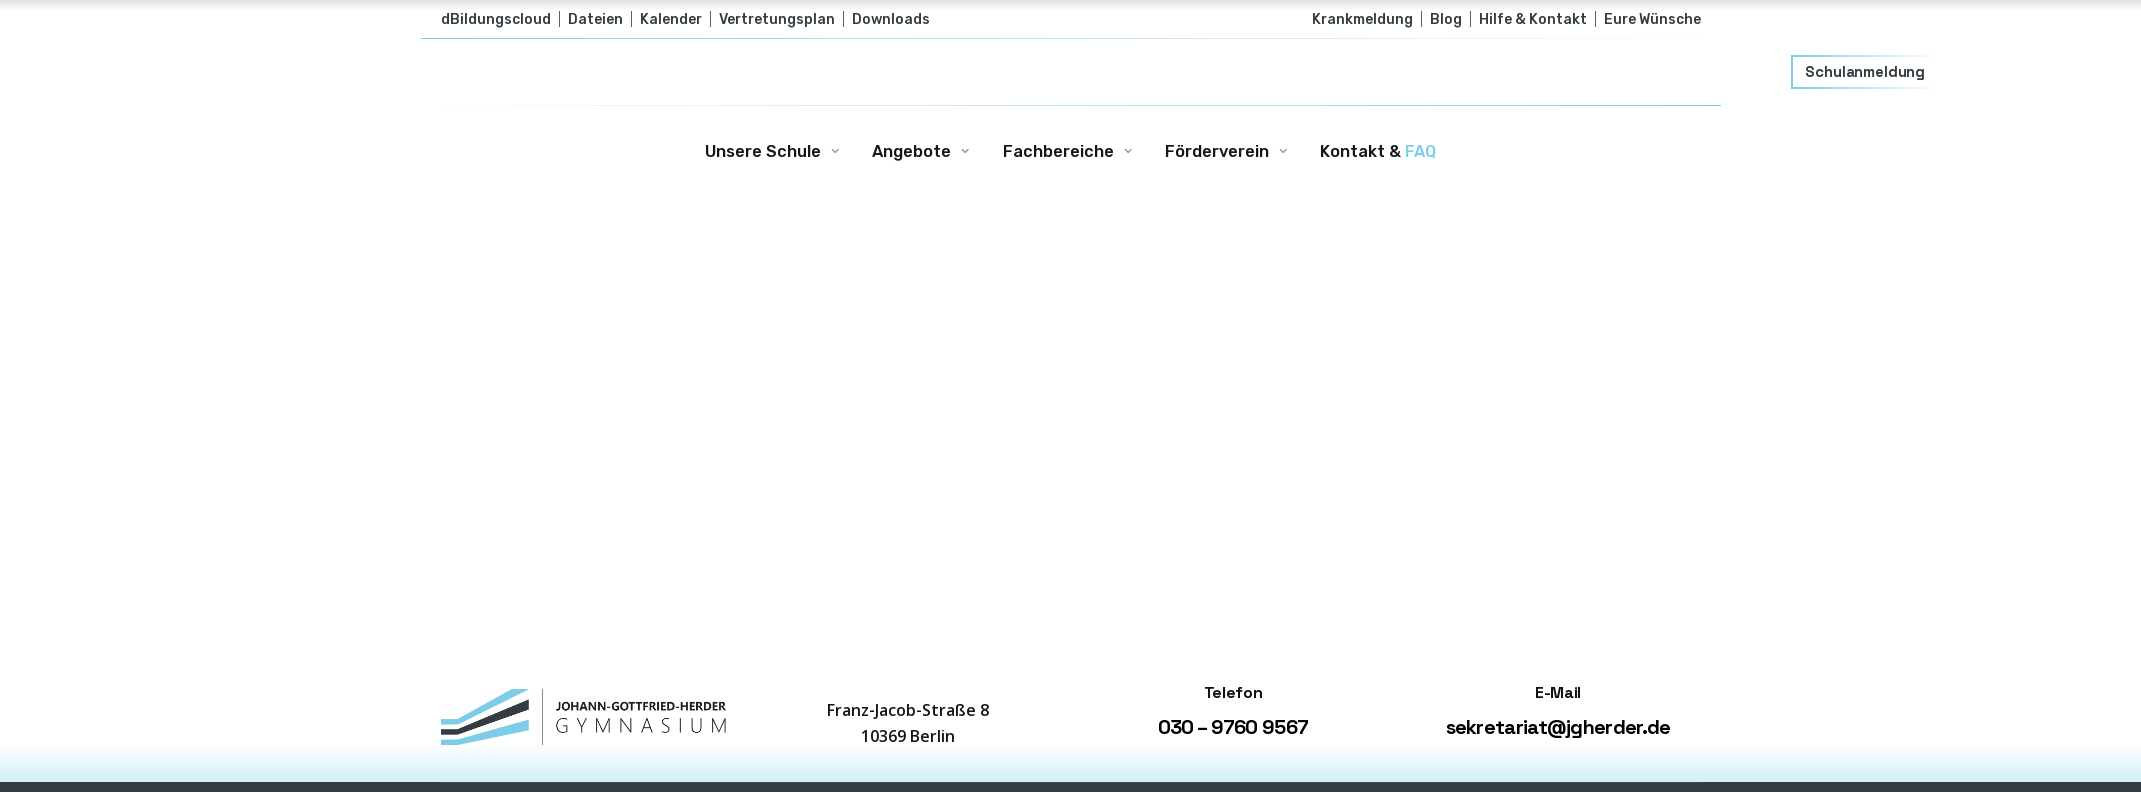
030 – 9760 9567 (1233, 727)
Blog (1446, 19)
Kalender (671, 19)
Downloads (891, 19)
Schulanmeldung (1865, 72)
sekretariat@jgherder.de (1558, 727)
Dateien (595, 19)
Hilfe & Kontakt (1533, 19)
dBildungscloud (496, 19)
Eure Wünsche (1652, 19)
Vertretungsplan (777, 19)
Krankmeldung (1362, 19)
